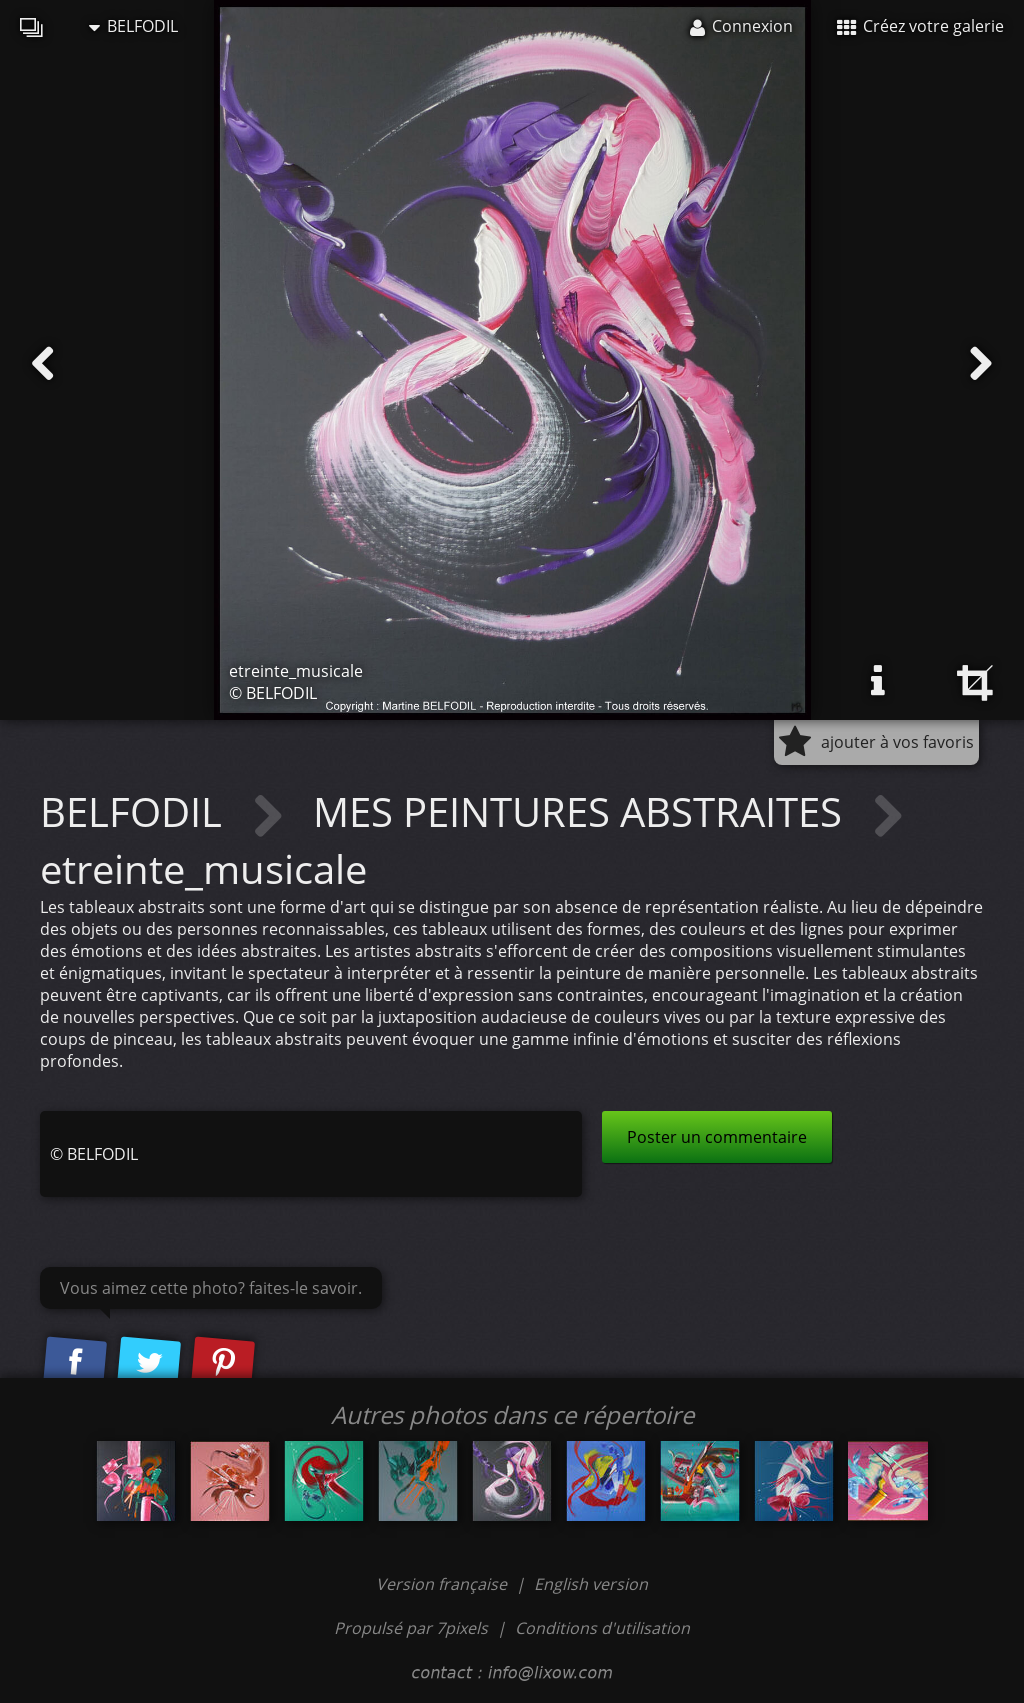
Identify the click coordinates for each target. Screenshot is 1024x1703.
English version (591, 1584)
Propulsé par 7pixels (411, 1628)
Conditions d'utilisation (602, 1628)
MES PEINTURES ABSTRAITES (582, 811)
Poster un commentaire (717, 1137)
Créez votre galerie (920, 26)
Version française (443, 1584)
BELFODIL (133, 26)
